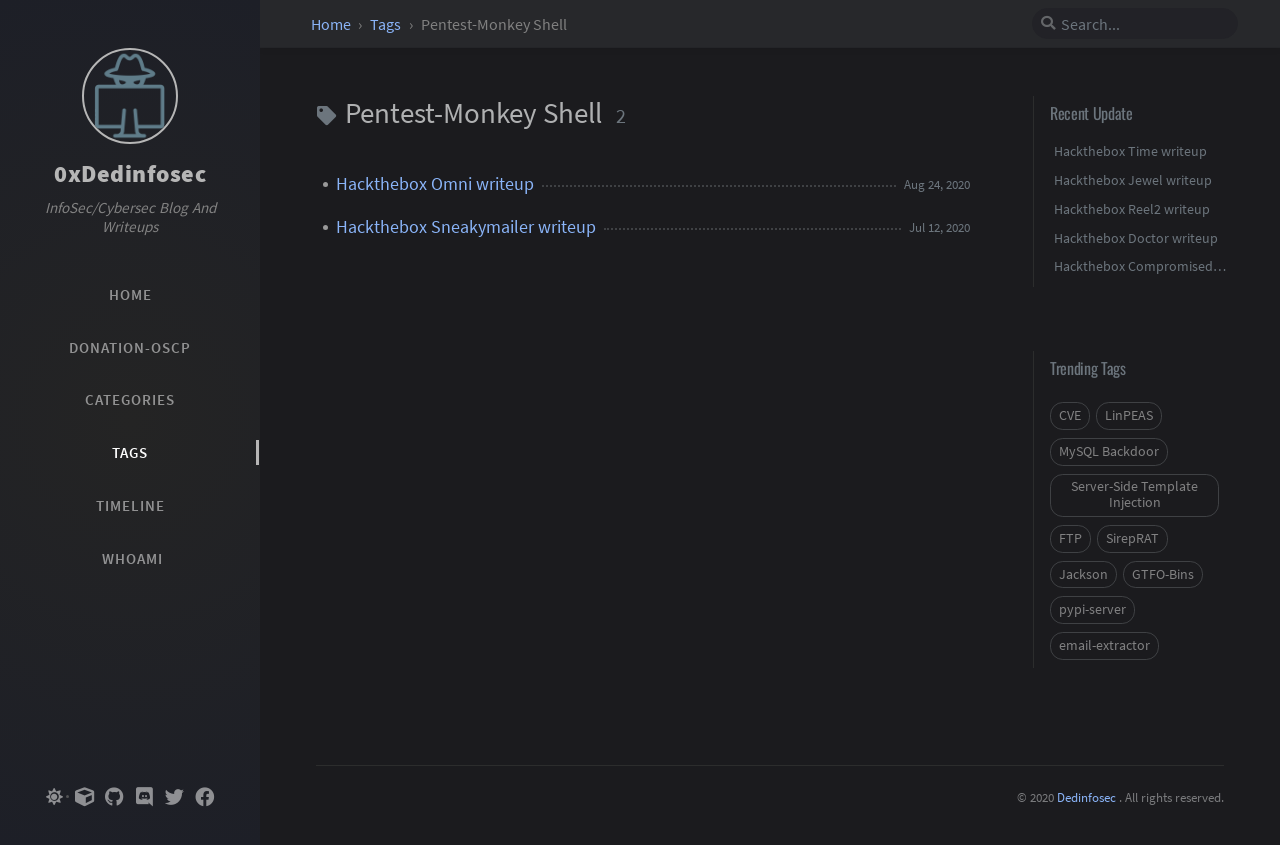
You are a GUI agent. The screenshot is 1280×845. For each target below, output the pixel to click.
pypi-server (1092, 609)
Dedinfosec (1086, 797)
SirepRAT (1132, 538)
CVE (1070, 415)
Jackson (1083, 574)
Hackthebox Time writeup (1130, 151)
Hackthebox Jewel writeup (1133, 180)
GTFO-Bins (1163, 574)
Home (332, 24)
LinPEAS (1129, 415)
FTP (1070, 538)
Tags (387, 24)
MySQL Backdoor (1109, 451)
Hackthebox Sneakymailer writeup (466, 227)
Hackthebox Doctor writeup (1136, 238)
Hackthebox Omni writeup (435, 184)
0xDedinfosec (130, 173)
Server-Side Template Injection (1134, 494)
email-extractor (1104, 645)
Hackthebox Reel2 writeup (1132, 209)
